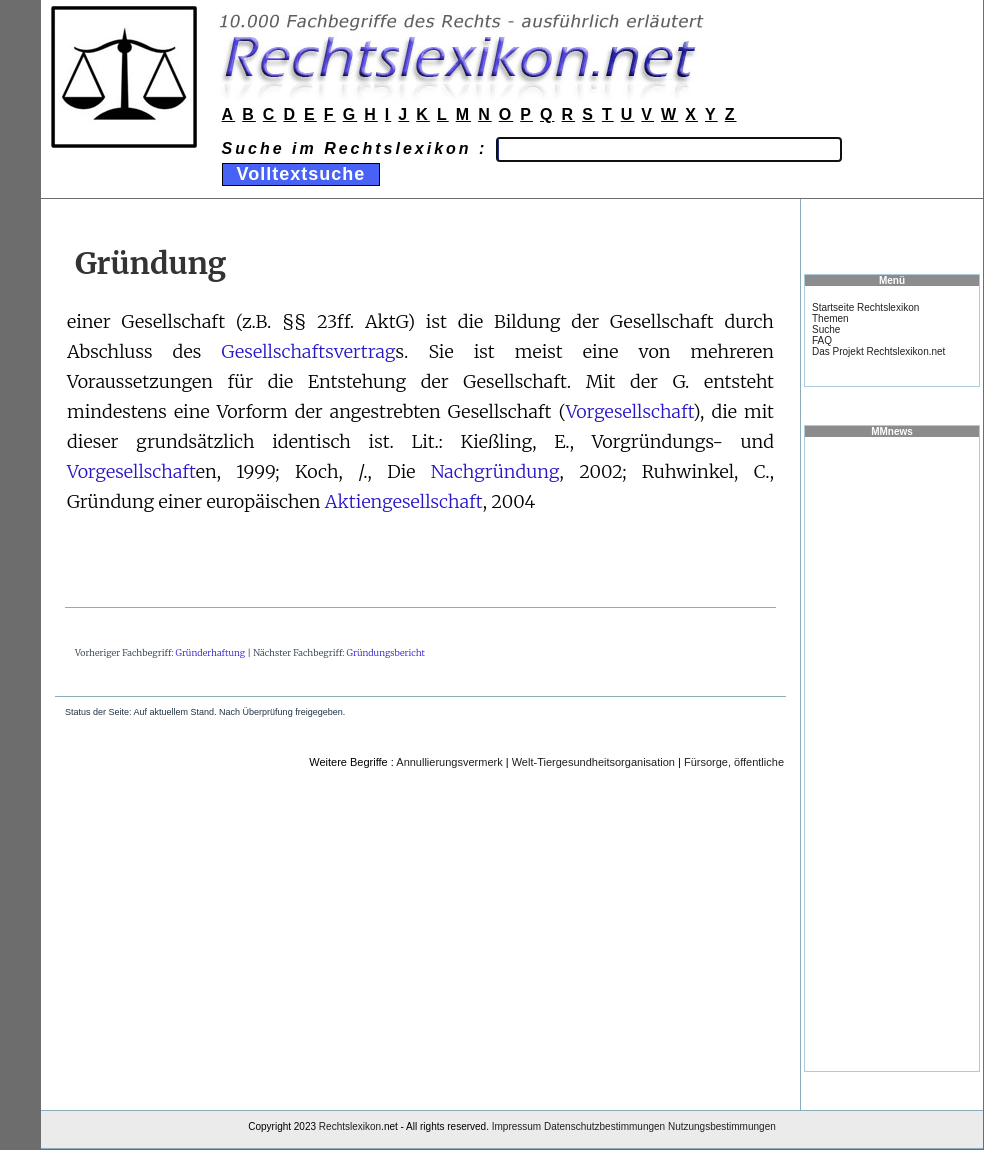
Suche (826, 329)
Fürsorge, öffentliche (734, 762)
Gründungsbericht (386, 652)
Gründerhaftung (211, 652)
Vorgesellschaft (629, 411)
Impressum (516, 1126)
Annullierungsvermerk (449, 762)
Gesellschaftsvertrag (308, 351)
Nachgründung (495, 471)
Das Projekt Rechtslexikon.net (878, 351)
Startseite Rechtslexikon (865, 307)
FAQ (822, 340)
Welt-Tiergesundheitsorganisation (593, 762)
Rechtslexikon (350, 1126)
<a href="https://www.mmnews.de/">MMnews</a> (892, 753)
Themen (830, 318)
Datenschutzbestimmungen (604, 1126)
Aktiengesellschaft (404, 501)
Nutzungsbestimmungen (722, 1126)
